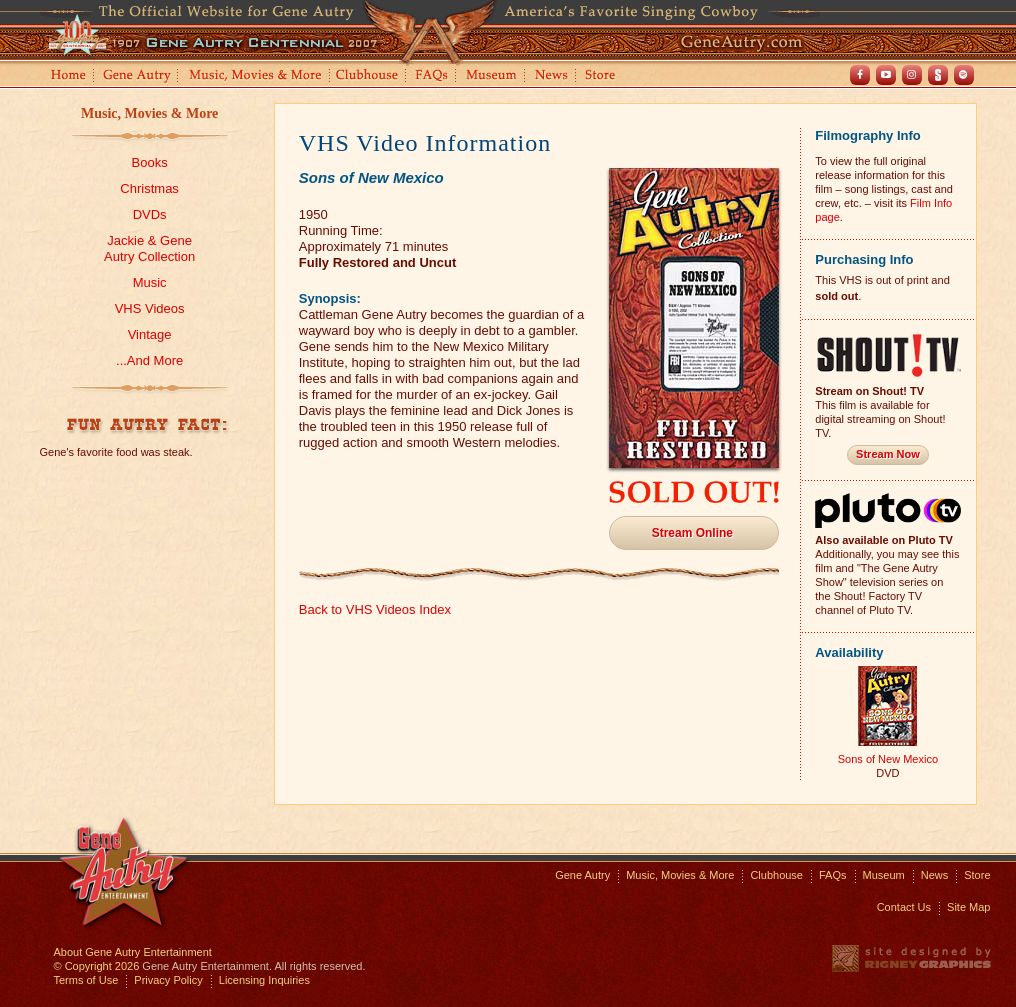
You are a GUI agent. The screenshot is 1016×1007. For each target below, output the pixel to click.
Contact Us (904, 907)
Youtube (886, 75)
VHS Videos (150, 308)
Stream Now (888, 454)
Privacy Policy (168, 980)
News (552, 76)
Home (67, 76)
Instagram (912, 75)
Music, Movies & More (149, 113)
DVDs (150, 214)
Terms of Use (86, 980)
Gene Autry (137, 76)
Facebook (860, 75)
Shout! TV (938, 75)
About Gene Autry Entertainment (133, 952)
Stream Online (692, 533)
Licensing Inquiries (264, 980)
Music (150, 282)
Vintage (150, 334)
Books (150, 162)
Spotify (964, 75)
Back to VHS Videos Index (375, 609)
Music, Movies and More (256, 76)
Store (604, 76)
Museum (492, 76)
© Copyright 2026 (97, 966)
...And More (149, 360)
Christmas (149, 188)
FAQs (432, 76)
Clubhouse (368, 76)
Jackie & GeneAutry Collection (149, 248)
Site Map (968, 907)
